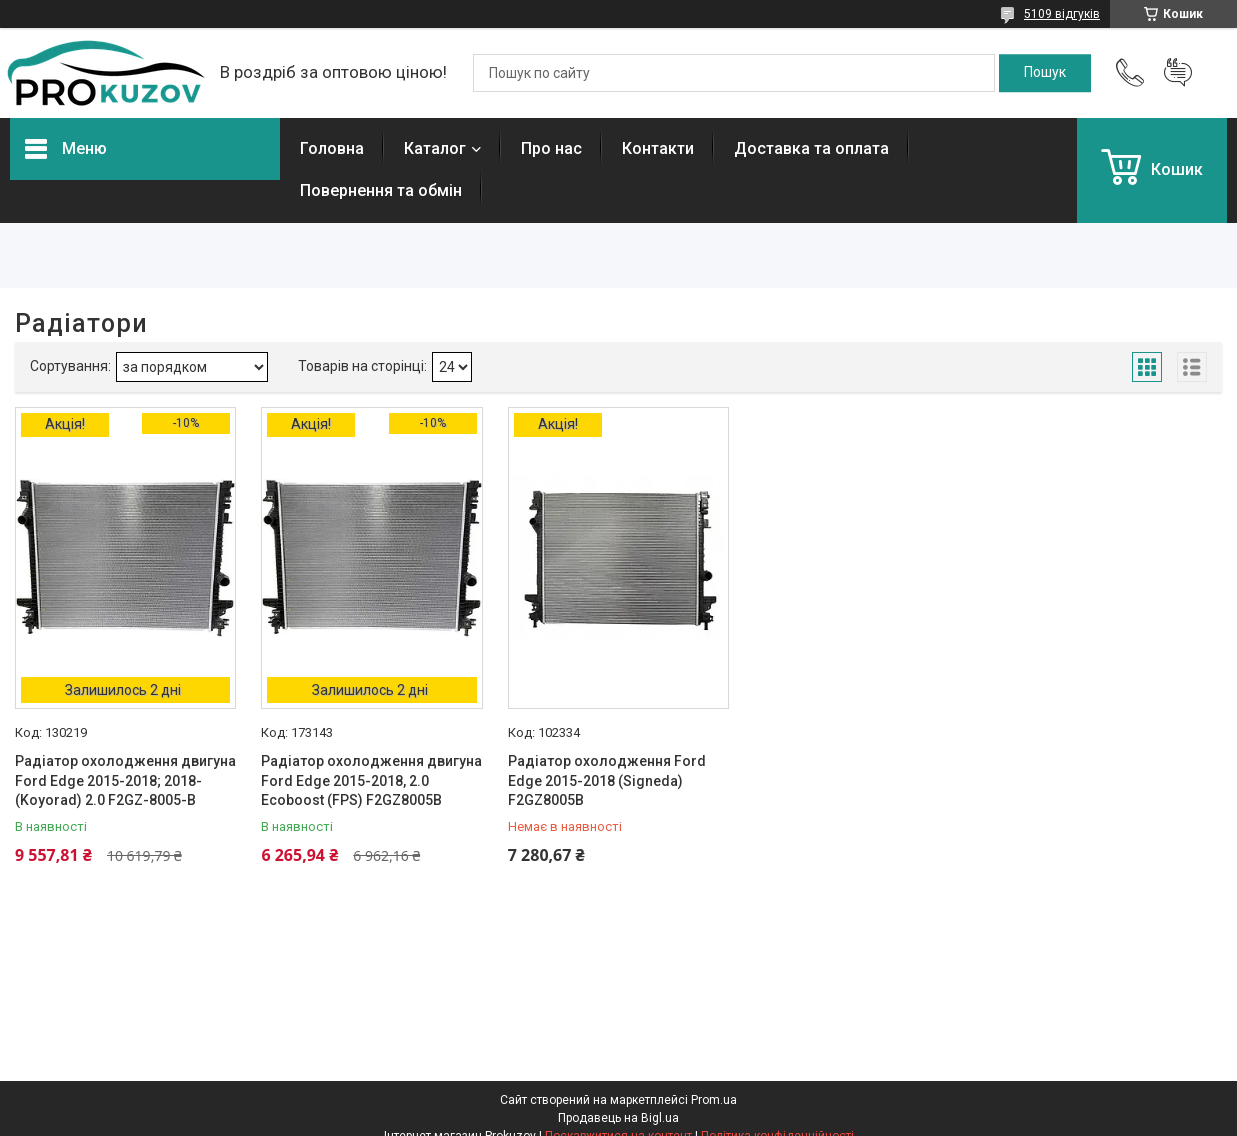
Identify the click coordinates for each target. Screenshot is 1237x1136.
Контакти (658, 148)
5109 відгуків (1062, 14)
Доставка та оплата (811, 148)
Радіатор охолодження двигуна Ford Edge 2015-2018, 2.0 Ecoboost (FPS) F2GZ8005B (371, 780)
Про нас (551, 148)
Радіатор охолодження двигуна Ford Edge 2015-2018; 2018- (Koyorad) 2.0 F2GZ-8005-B (125, 780)
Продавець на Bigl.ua (618, 1118)
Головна (332, 148)
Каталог (435, 148)
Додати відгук (1178, 73)
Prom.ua (714, 1100)
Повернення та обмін (381, 190)
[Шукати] (1045, 73)
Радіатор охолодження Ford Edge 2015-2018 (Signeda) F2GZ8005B (607, 780)
